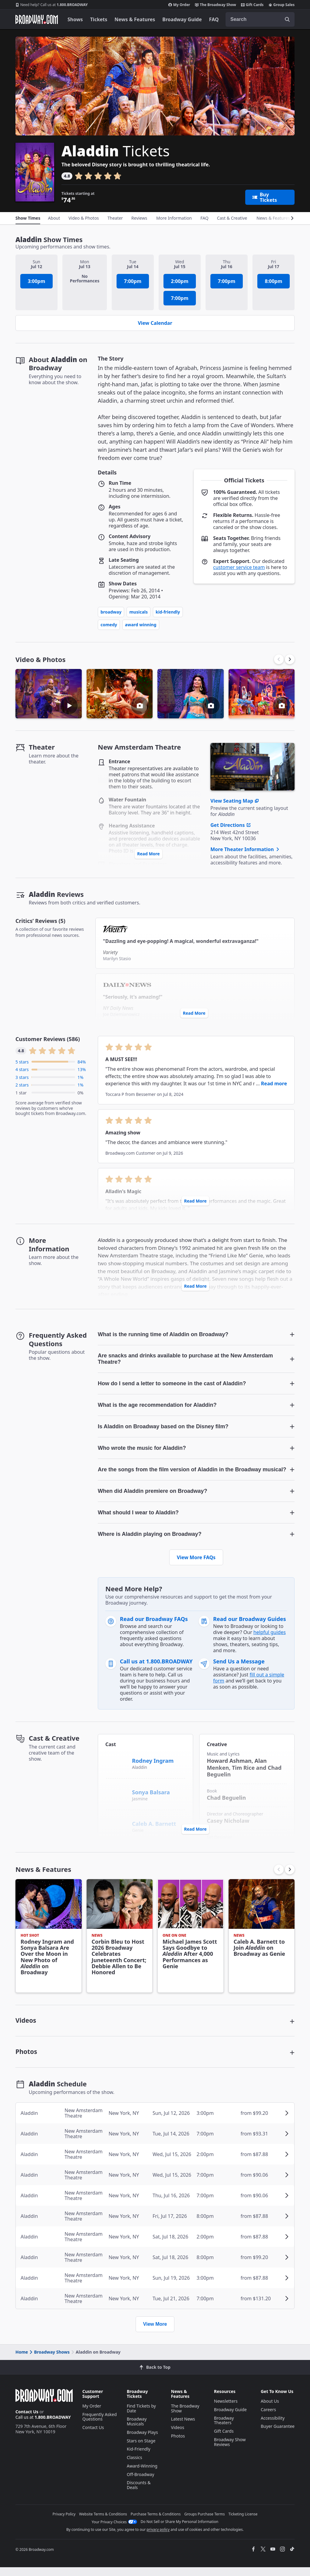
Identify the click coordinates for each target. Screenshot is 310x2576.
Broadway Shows (49, 2361)
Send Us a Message (239, 1664)
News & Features (134, 19)
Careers (268, 2418)
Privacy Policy (64, 2522)
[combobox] (260, 19)
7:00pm (133, 281)
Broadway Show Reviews (230, 2450)
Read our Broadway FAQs (154, 1621)
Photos (178, 2445)
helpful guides (269, 1635)
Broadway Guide (182, 19)
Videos (177, 2436)
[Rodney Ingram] (116, 1762)
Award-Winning (142, 2475)
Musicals (138, 612)
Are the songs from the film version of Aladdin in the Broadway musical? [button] (192, 1471)
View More (155, 2332)
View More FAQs (196, 1560)
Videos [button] (26, 2024)
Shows (75, 19)
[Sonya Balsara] (116, 1791)
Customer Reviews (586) (47, 1039)
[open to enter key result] (287, 19)
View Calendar (155, 323)
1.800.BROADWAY (51, 4)
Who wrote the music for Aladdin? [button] (142, 1449)
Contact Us (26, 2420)
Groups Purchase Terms (204, 2522)
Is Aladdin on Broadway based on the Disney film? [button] (163, 1428)
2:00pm (180, 281)
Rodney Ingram (153, 1763)
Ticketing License (243, 2522)
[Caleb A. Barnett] (116, 1826)
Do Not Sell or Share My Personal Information (180, 2530)
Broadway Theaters (224, 2429)
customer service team (239, 567)
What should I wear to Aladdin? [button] (138, 1515)
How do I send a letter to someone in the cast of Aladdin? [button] (172, 1384)
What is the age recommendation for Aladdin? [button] (157, 1406)
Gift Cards (252, 4)
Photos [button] (26, 2059)
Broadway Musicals (137, 2430)
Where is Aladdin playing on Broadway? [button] (149, 1537)
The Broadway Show (215, 4)
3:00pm (36, 281)
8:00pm (273, 281)
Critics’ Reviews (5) (40, 921)
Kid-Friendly (168, 612)
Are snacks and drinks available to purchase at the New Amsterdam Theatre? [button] (185, 1359)
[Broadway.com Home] (36, 19)
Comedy (109, 624)
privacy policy (158, 2538)
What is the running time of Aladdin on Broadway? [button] (163, 1335)
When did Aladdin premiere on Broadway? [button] (152, 1493)
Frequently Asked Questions (99, 2425)
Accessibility (273, 2427)
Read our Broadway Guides (249, 1621)
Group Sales (282, 4)
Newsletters (226, 2410)
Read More (148, 854)
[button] (290, 659)
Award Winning (141, 624)
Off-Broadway (140, 2483)
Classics (134, 2466)
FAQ (214, 19)
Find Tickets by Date (141, 2417)
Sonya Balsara (151, 1795)
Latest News (183, 2428)
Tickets (98, 19)
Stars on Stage (141, 2449)
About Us (270, 2410)
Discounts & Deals (139, 2493)
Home (21, 2361)
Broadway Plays (142, 2441)
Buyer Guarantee (278, 2435)
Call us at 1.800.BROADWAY (156, 1664)
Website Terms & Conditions (103, 2522)
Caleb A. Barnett (154, 1826)
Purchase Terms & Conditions (156, 2522)
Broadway (111, 612)
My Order (179, 4)
